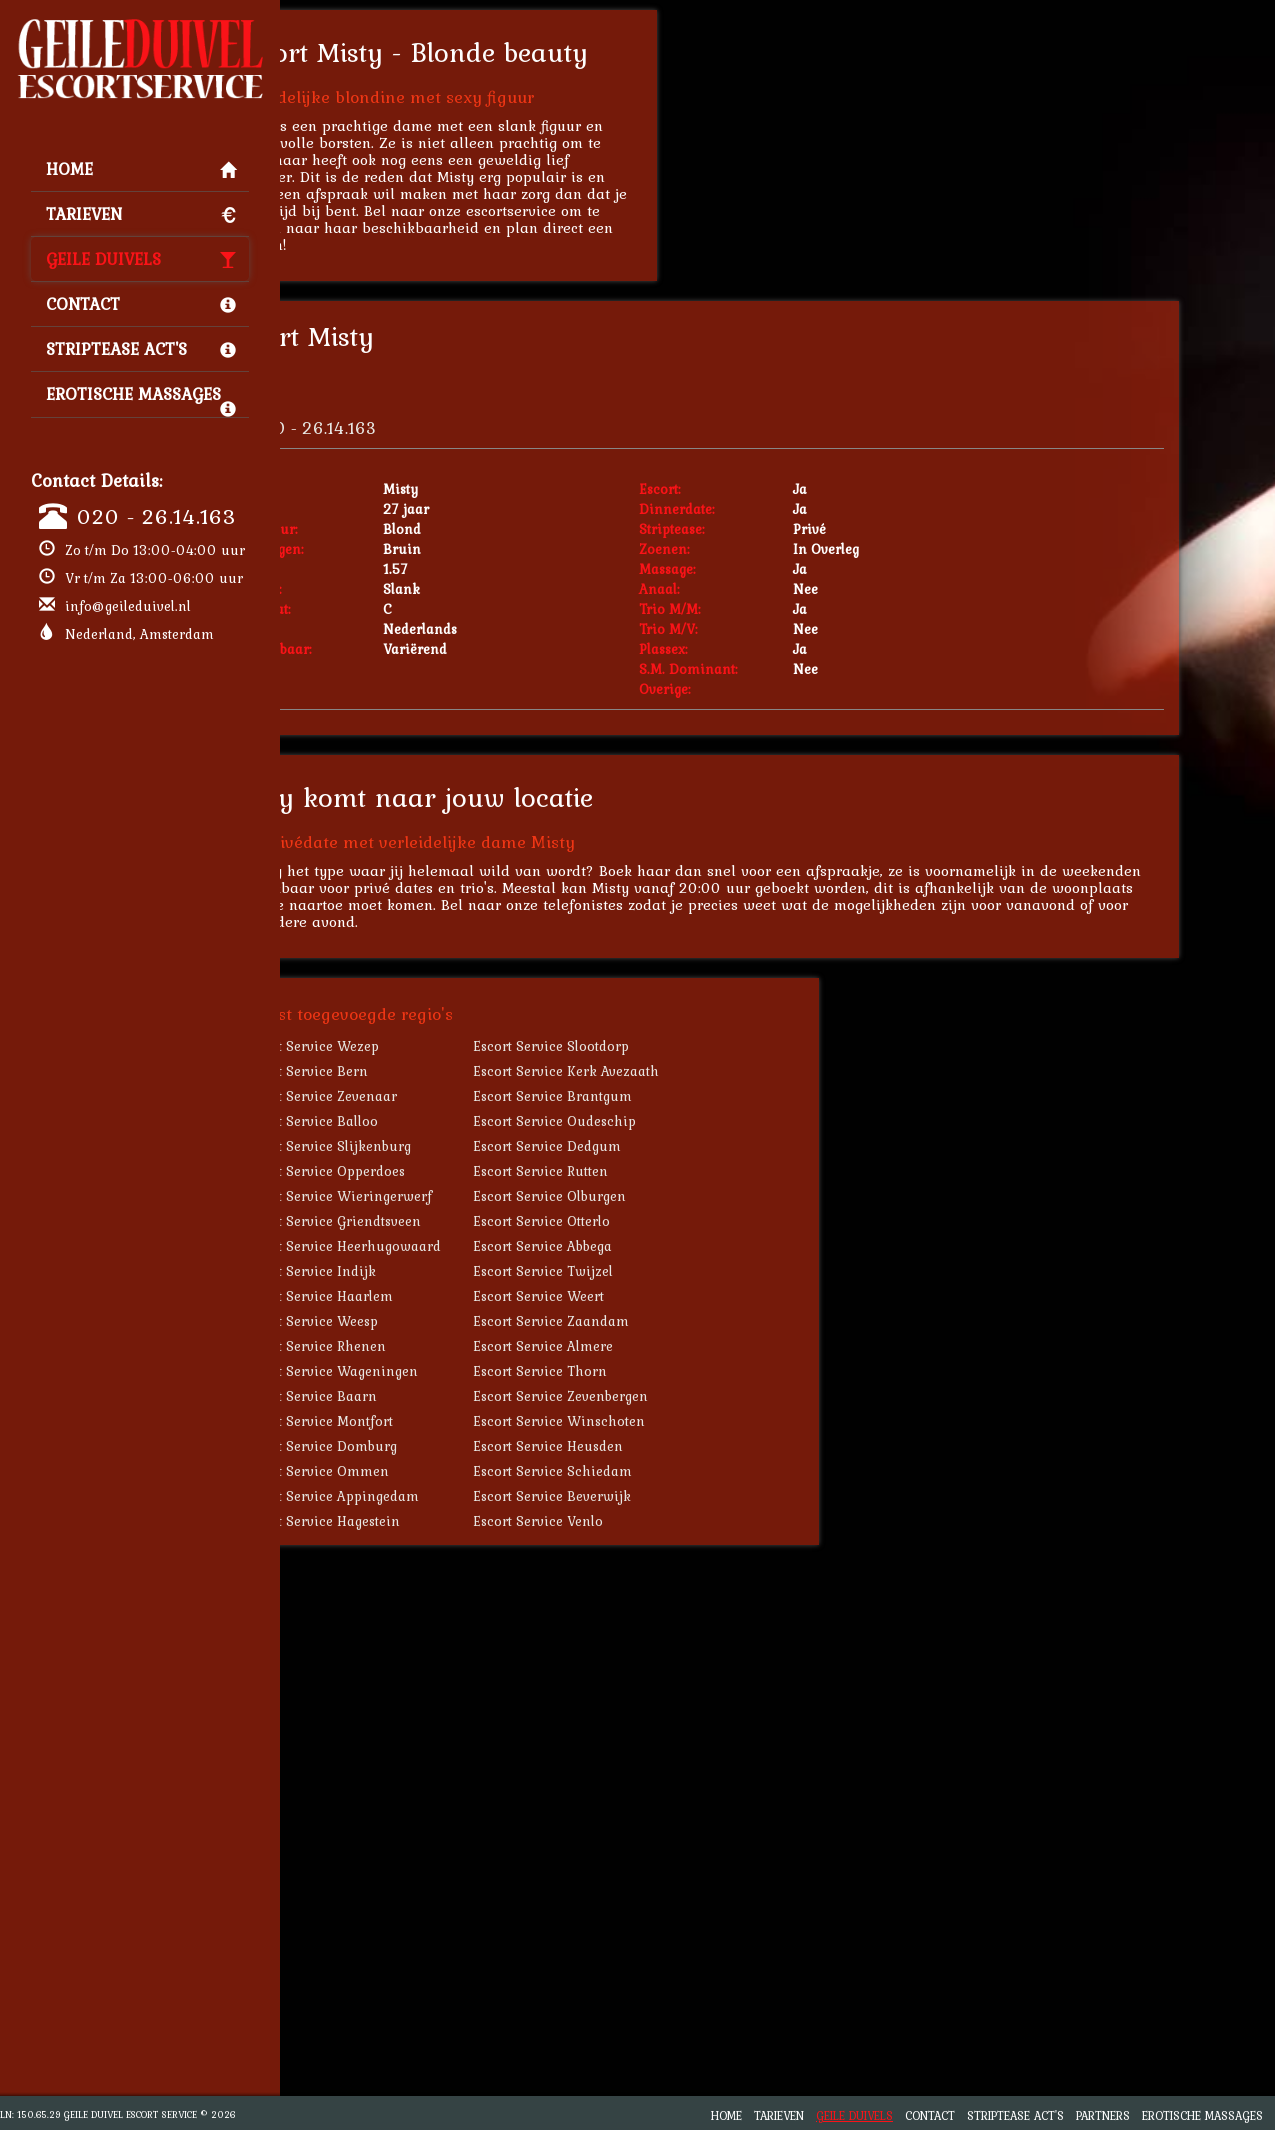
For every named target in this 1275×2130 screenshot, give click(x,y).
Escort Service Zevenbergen (666, 1396)
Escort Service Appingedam (437, 1496)
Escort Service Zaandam (657, 1321)
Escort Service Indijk (415, 1271)
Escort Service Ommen (422, 1471)
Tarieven (141, 214)
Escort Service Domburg (426, 1446)
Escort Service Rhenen (420, 1346)
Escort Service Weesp (416, 1321)
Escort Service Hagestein (427, 1521)
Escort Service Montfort (424, 1421)
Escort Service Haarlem (424, 1296)
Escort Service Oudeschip (660, 1121)
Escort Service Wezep (417, 1046)
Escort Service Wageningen (436, 1371)
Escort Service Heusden (654, 1446)
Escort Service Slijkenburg (433, 1146)
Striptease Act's (141, 349)
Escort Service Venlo (644, 1521)
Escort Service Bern (411, 1071)
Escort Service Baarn (416, 1396)
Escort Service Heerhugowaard (448, 1246)
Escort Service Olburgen (655, 1196)
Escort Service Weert (644, 1296)
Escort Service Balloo (416, 1121)
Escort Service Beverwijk (658, 1496)
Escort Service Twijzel (649, 1271)
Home (141, 169)
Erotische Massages (141, 399)
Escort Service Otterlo (647, 1221)
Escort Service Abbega (648, 1246)
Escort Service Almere (649, 1346)
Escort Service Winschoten (665, 1421)
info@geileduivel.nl (128, 606)
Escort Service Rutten (646, 1171)
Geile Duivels (141, 259)
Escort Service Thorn (646, 1371)
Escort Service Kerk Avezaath (672, 1071)
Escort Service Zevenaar (426, 1096)
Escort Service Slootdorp (657, 1046)
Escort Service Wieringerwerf (443, 1196)
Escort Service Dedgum (653, 1146)
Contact (141, 304)
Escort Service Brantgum (658, 1096)
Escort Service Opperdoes (430, 1171)
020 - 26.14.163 (156, 516)
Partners (1103, 2115)
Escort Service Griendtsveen (438, 1221)
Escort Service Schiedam (658, 1471)
